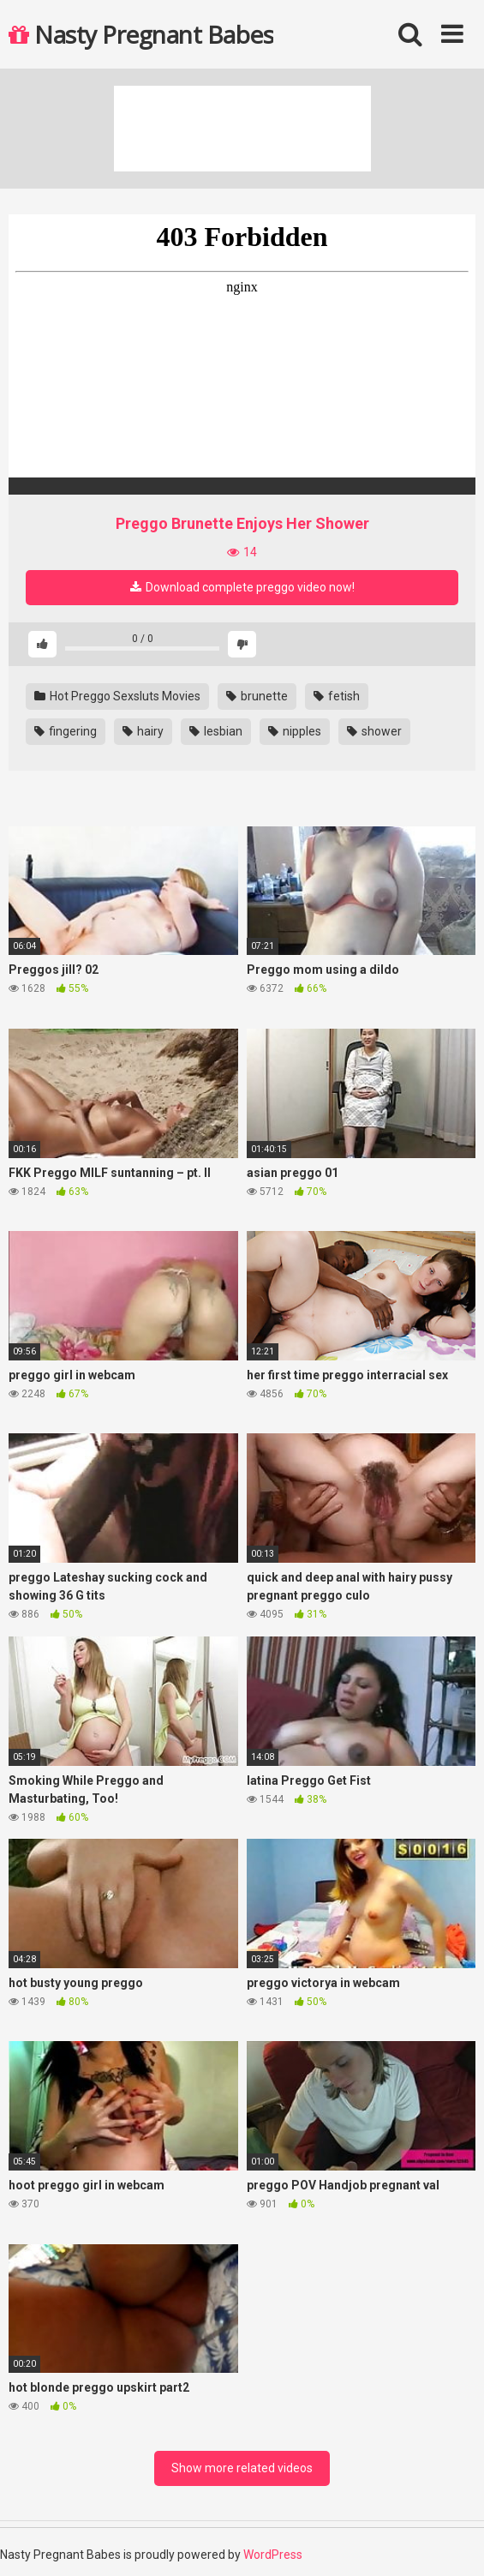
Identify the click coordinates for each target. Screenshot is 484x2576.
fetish (337, 696)
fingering (65, 731)
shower (374, 731)
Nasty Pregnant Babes (141, 34)
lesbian (215, 731)
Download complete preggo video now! (242, 587)
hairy (143, 731)
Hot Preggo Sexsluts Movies (117, 696)
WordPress (272, 2554)
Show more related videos (242, 2468)
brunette (257, 696)
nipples (294, 731)
